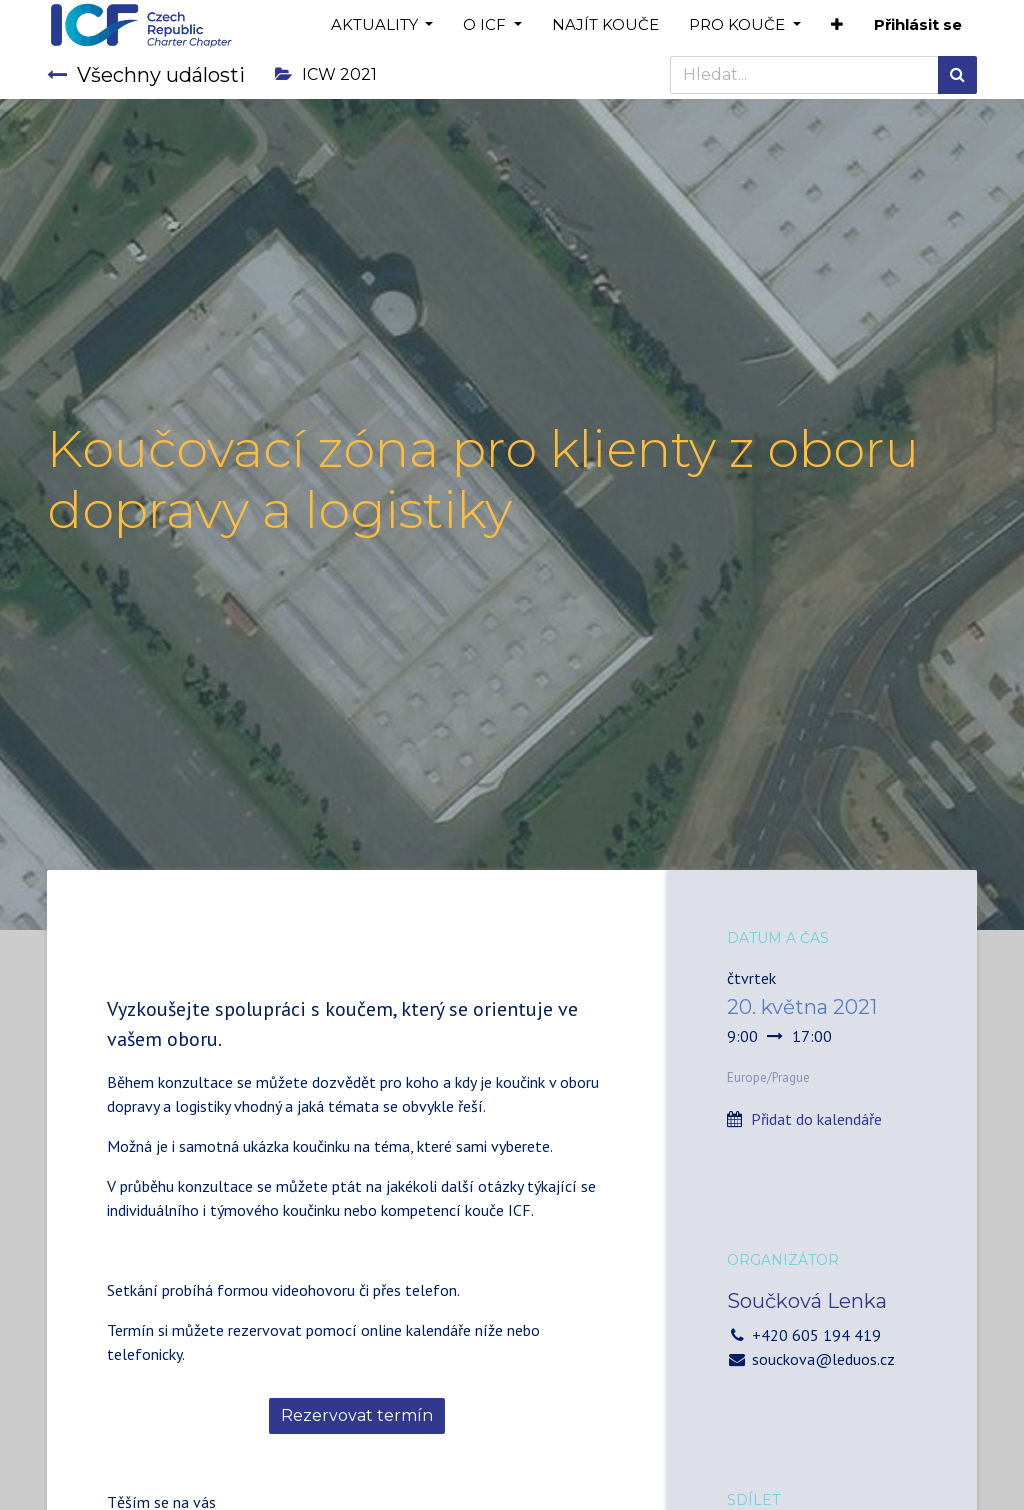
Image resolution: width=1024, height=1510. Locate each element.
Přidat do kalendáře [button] (816, 1119)
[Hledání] (957, 75)
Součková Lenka (807, 1301)
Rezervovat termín (357, 1415)
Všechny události (146, 75)
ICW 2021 (326, 74)
